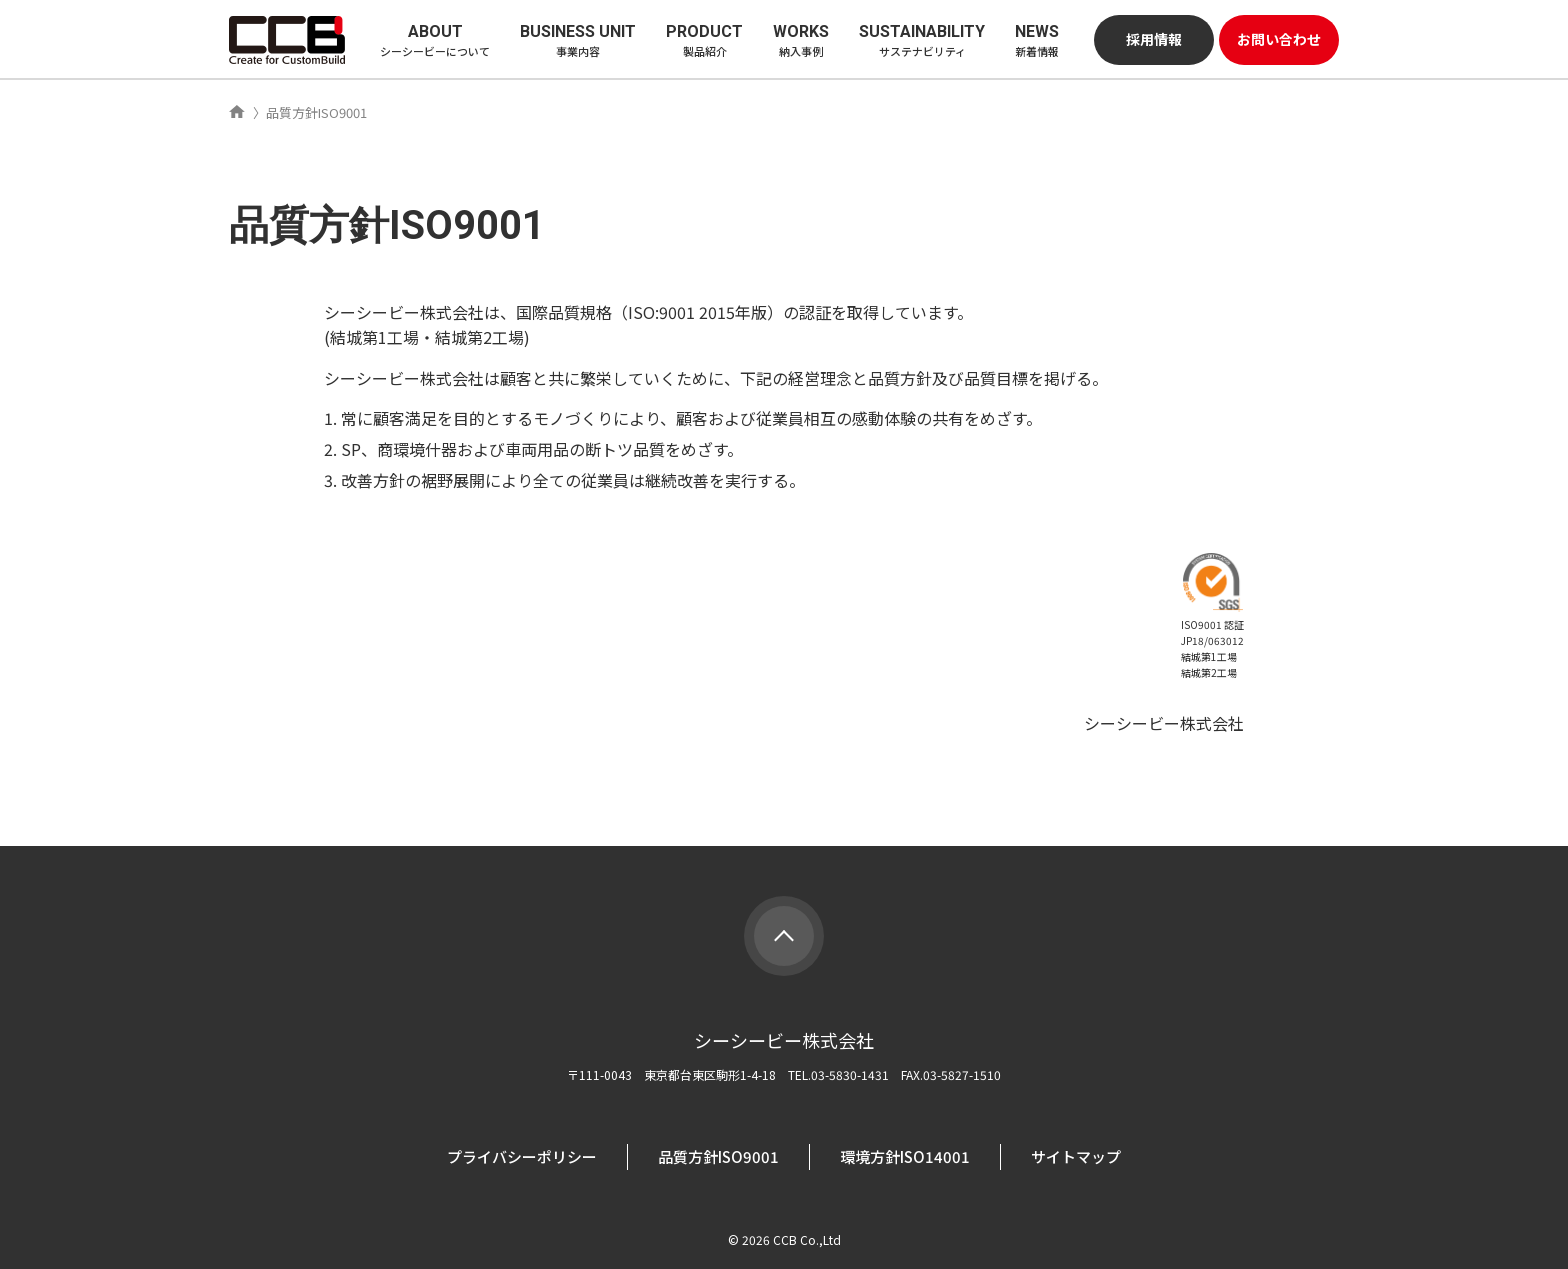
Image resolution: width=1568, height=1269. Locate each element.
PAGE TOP (784, 936)
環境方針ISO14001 (905, 1156)
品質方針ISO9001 (718, 1156)
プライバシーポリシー (522, 1156)
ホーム (237, 112)
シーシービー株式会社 (287, 40)
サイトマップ (1076, 1156)
